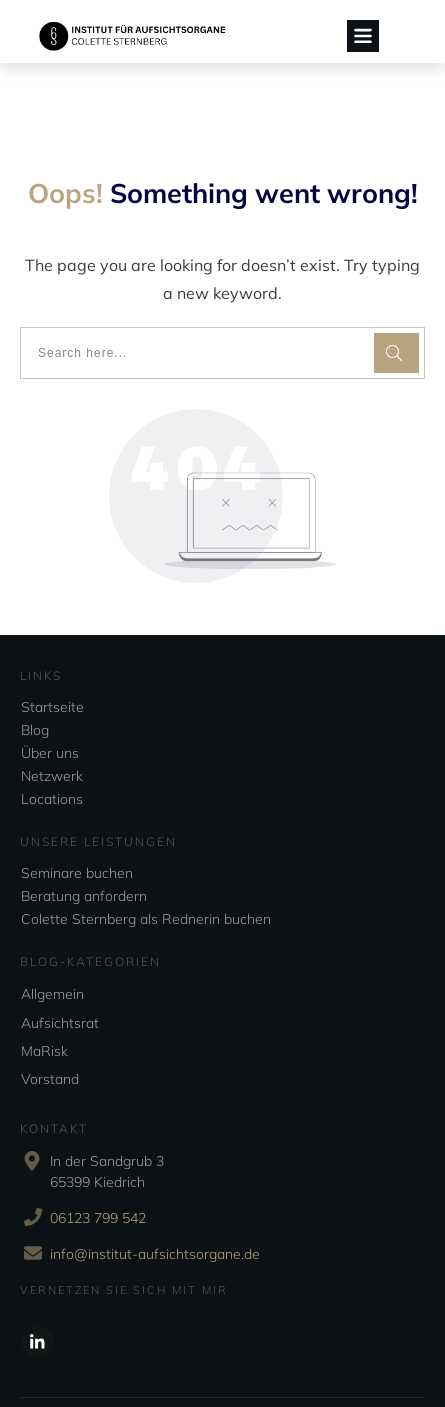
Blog (35, 671)
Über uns (50, 694)
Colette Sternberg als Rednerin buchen (146, 860)
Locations (52, 740)
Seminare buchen (77, 814)
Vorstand (50, 1020)
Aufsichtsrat (60, 963)
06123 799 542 (98, 1158)
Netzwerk (52, 717)
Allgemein (52, 935)
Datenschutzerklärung (191, 1361)
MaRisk (44, 991)
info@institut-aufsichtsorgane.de (155, 1194)
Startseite (52, 648)
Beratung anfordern (84, 837)
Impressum (279, 1361)
